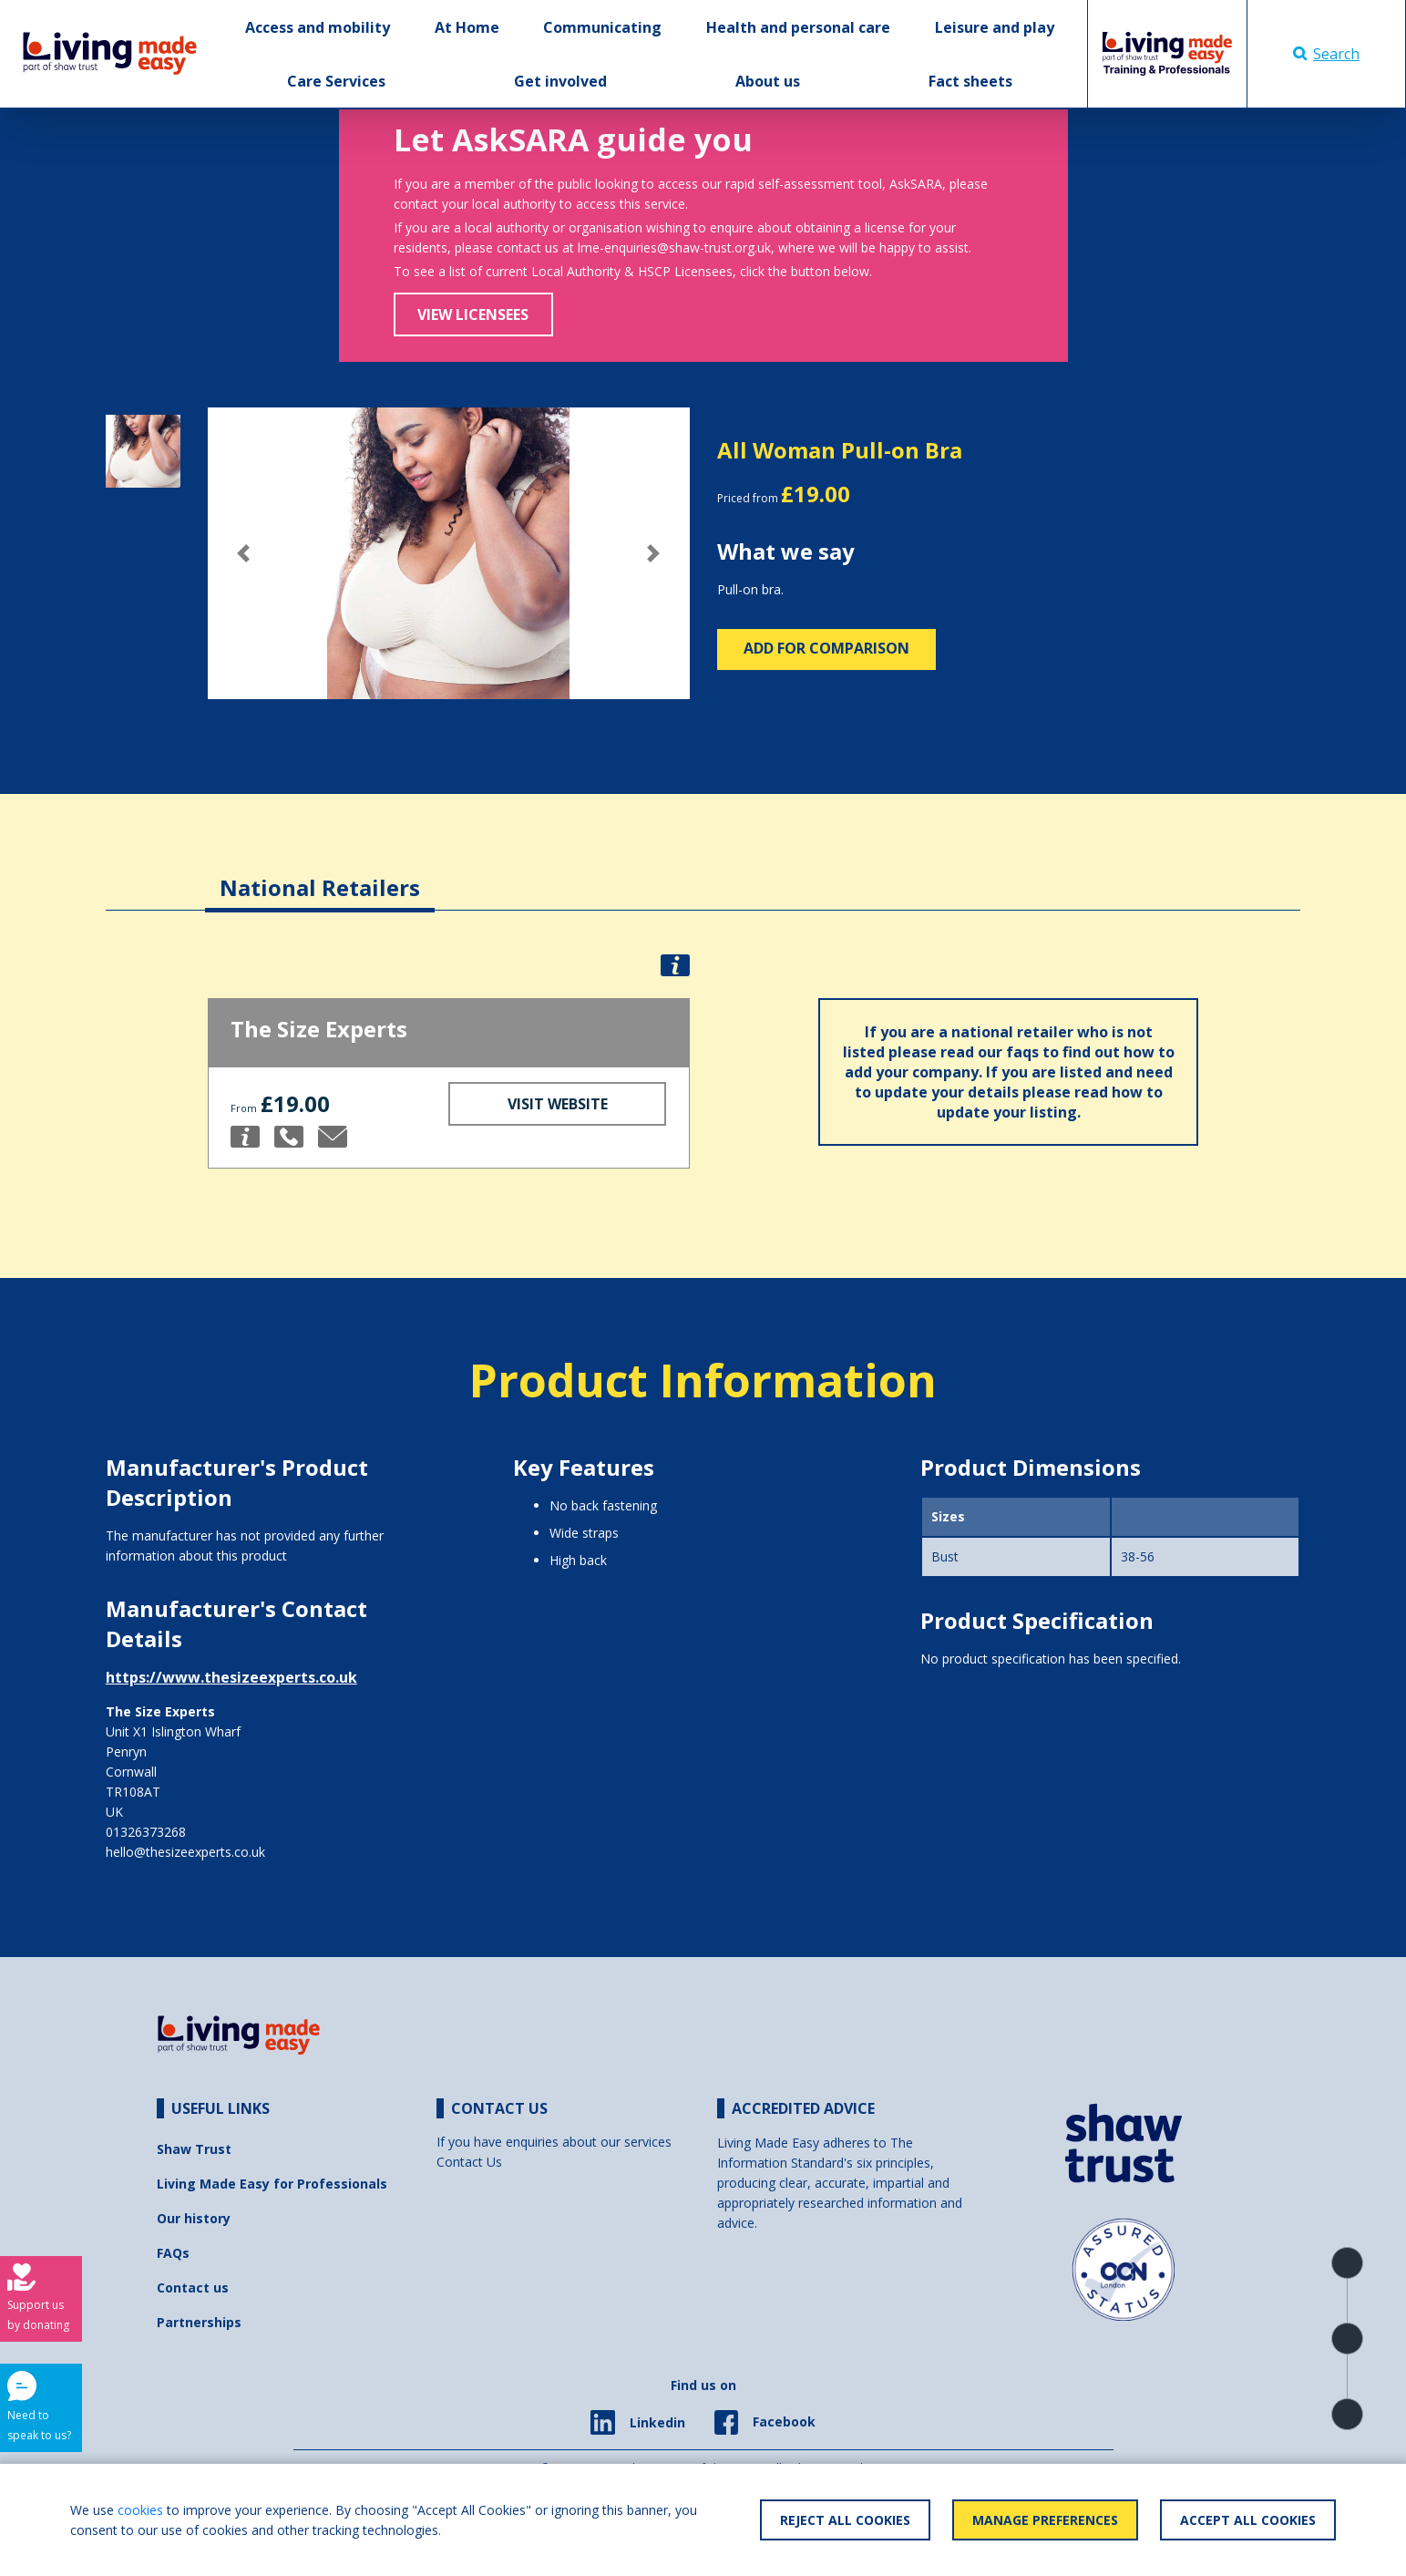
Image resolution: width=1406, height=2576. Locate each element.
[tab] (320, 874)
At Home (467, 27)
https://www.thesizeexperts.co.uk (231, 1677)
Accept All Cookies (1248, 2520)
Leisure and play (994, 27)
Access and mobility (317, 27)
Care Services (336, 81)
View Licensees (473, 314)
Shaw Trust (194, 2149)
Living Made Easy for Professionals (272, 2183)
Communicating (602, 27)
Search (1326, 54)
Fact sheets (970, 81)
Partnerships (199, 2322)
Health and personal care (798, 27)
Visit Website (558, 1104)
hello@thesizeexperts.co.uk (185, 1851)
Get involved (560, 81)
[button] (244, 553)
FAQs (173, 2253)
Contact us (193, 2287)
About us (767, 81)
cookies (140, 2510)
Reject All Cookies (845, 2520)
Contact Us (469, 2161)
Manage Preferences (1045, 2520)
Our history (194, 2218)
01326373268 (146, 1831)
